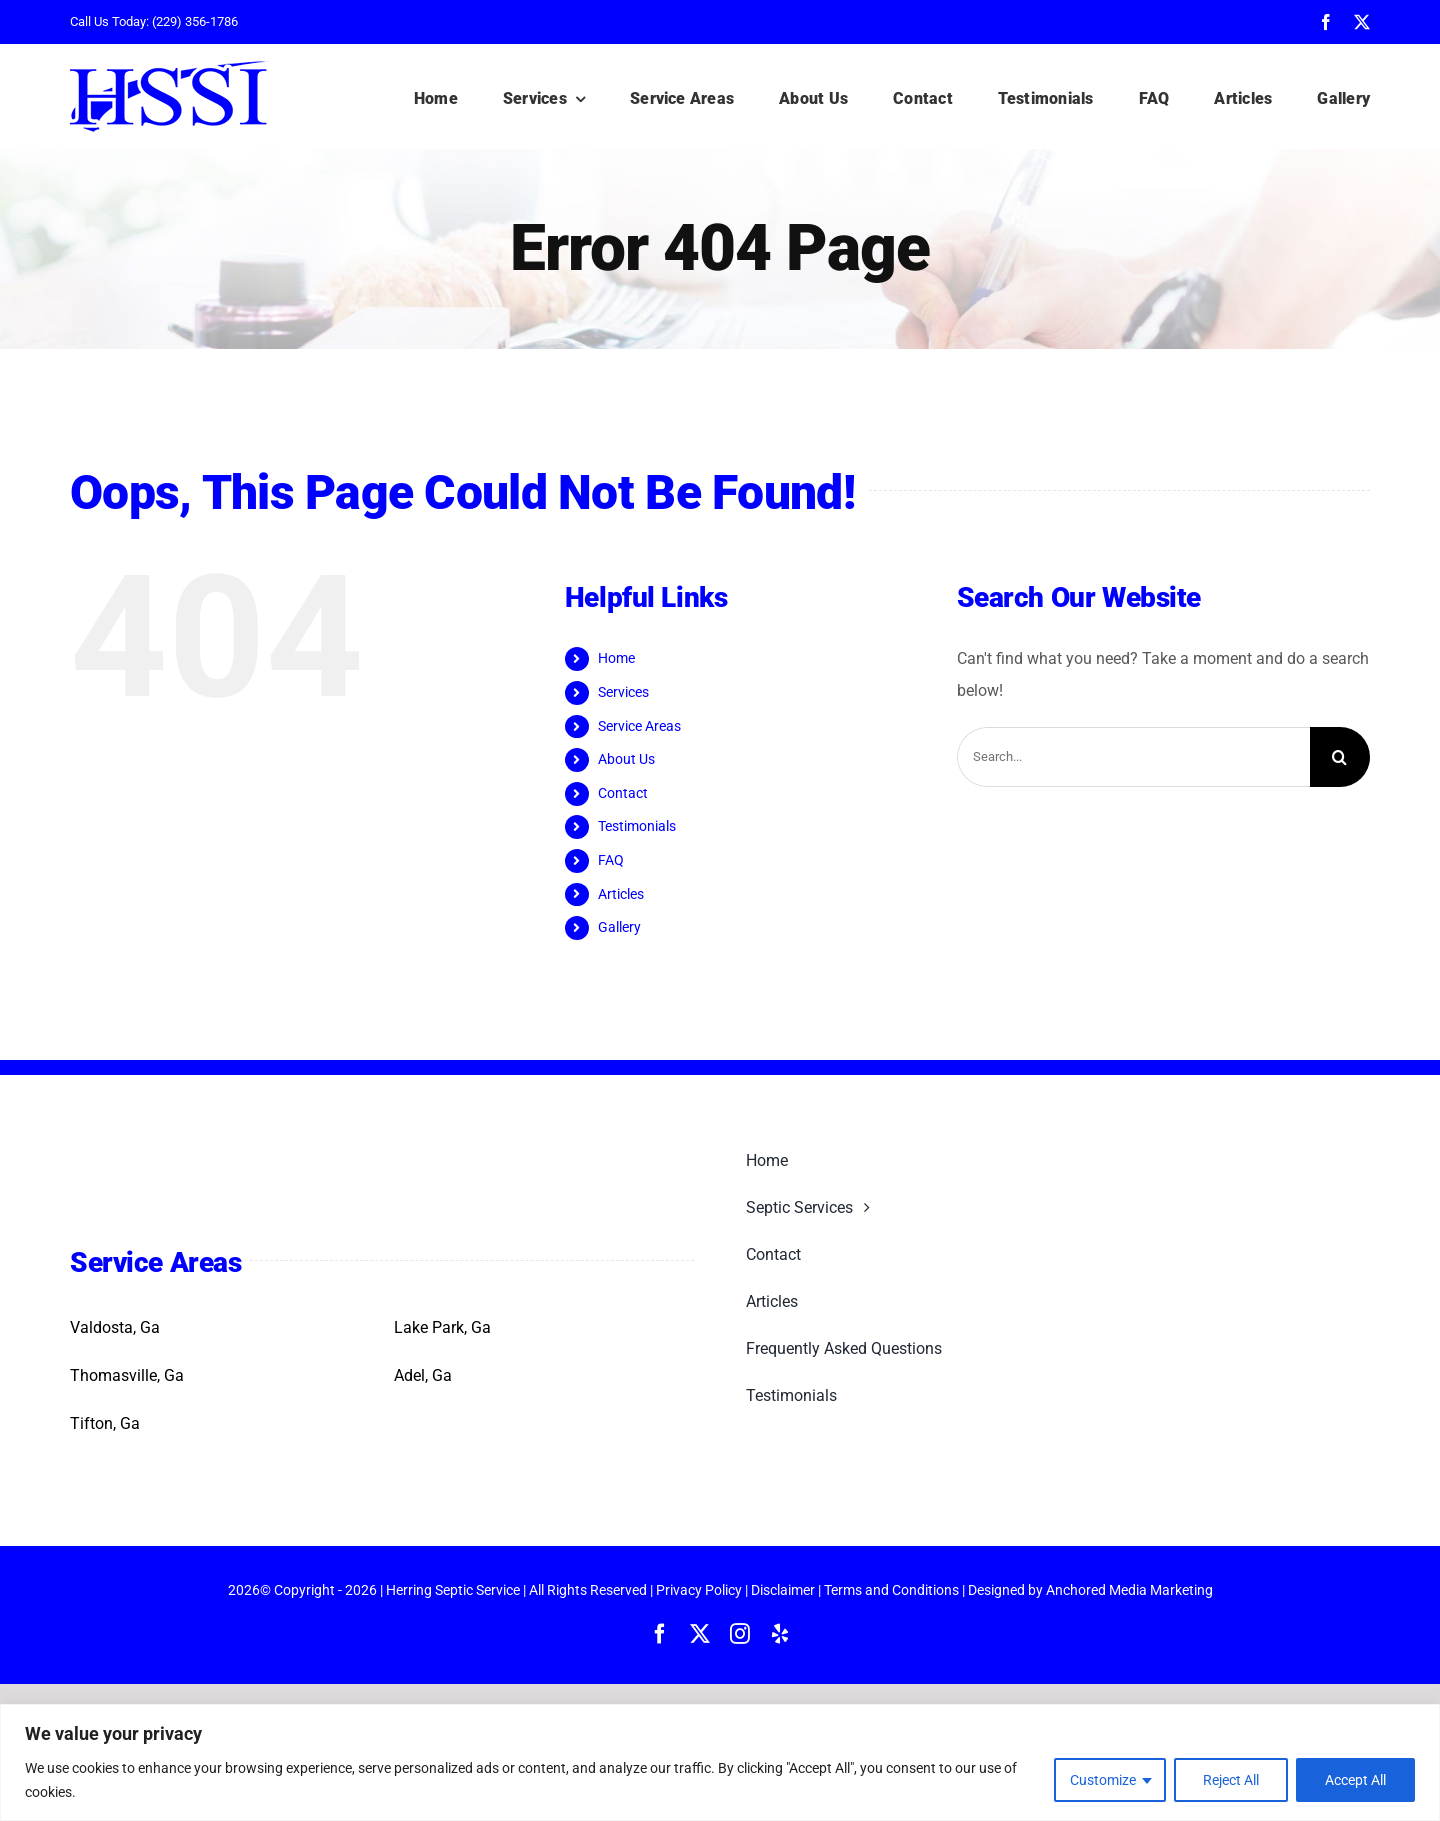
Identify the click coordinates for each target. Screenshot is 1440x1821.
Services (623, 692)
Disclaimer (783, 1590)
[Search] (1340, 757)
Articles (621, 894)
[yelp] (780, 1634)
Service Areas (639, 726)
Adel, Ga (423, 1375)
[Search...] (1133, 757)
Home (616, 658)
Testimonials (637, 826)
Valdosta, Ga (115, 1327)
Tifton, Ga (105, 1423)
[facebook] (1326, 22)
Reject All (1231, 1780)
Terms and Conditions (891, 1590)
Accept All (1355, 1780)
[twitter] (1362, 22)
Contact (623, 793)
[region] (720, 1762)
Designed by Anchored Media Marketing (1090, 1590)
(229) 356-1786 (195, 21)
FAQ (611, 860)
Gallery (619, 927)
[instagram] (740, 1634)
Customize (1103, 1780)
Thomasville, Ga (127, 1375)
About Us (626, 759)
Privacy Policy (699, 1590)
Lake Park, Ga (442, 1327)
